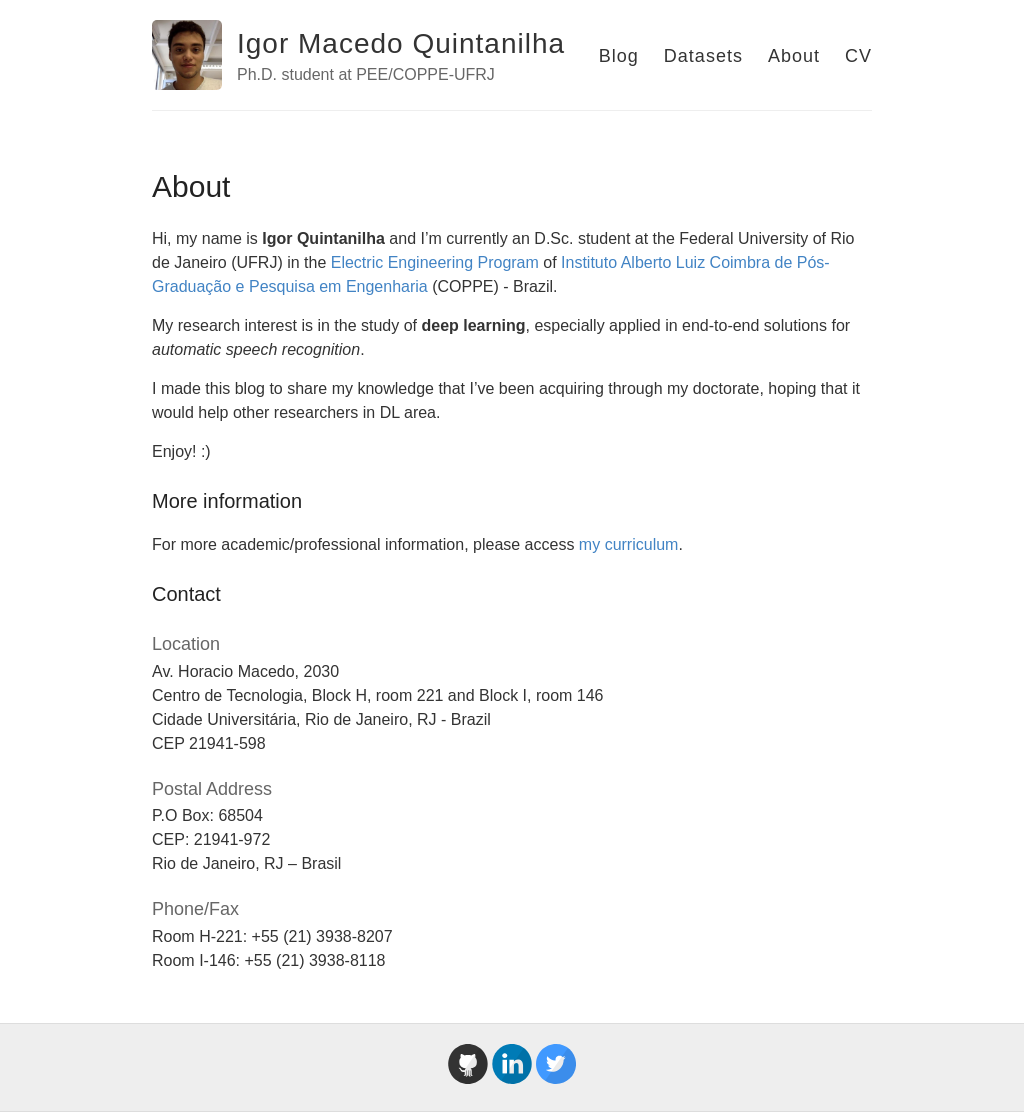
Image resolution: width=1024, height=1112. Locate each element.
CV (858, 56)
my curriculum (629, 544)
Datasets (703, 56)
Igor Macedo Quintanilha (401, 43)
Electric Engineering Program (435, 262)
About (794, 56)
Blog (619, 56)
